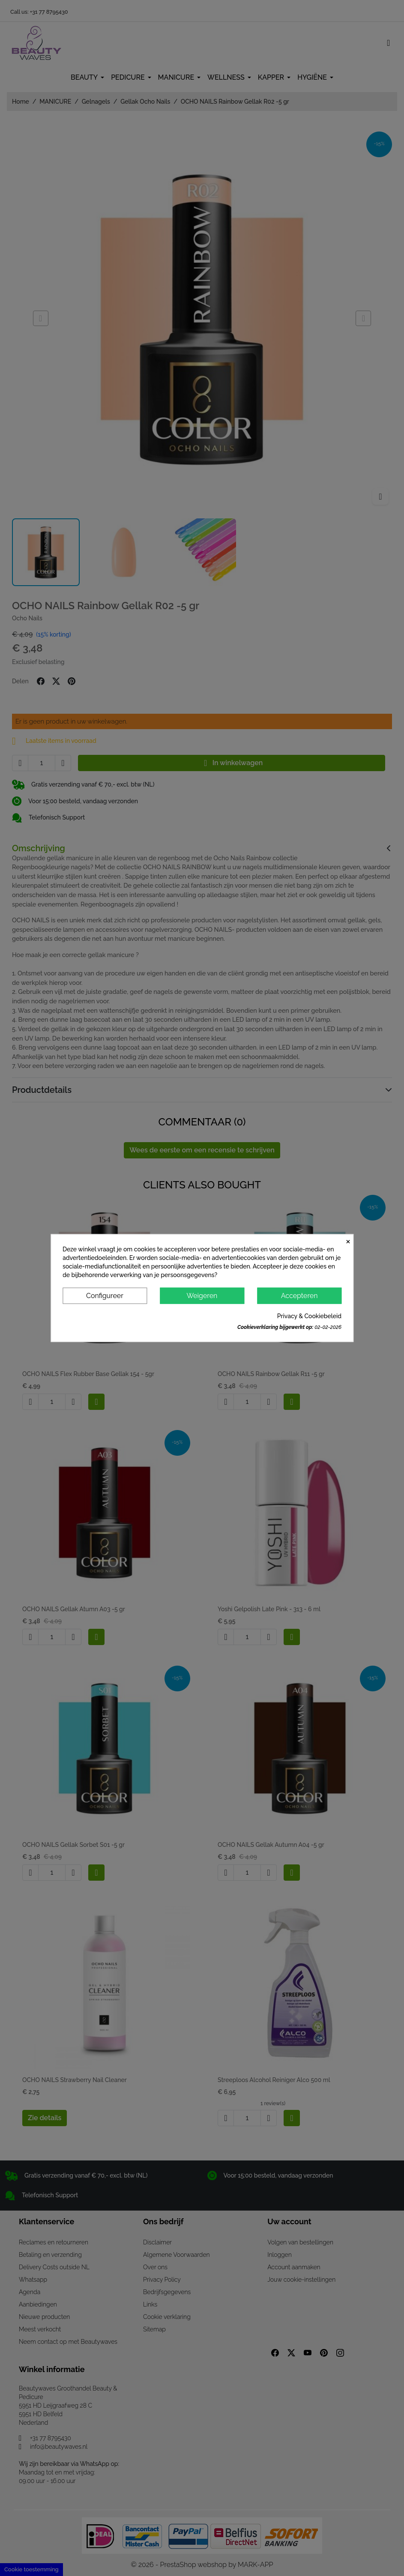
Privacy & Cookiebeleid (309, 1316)
